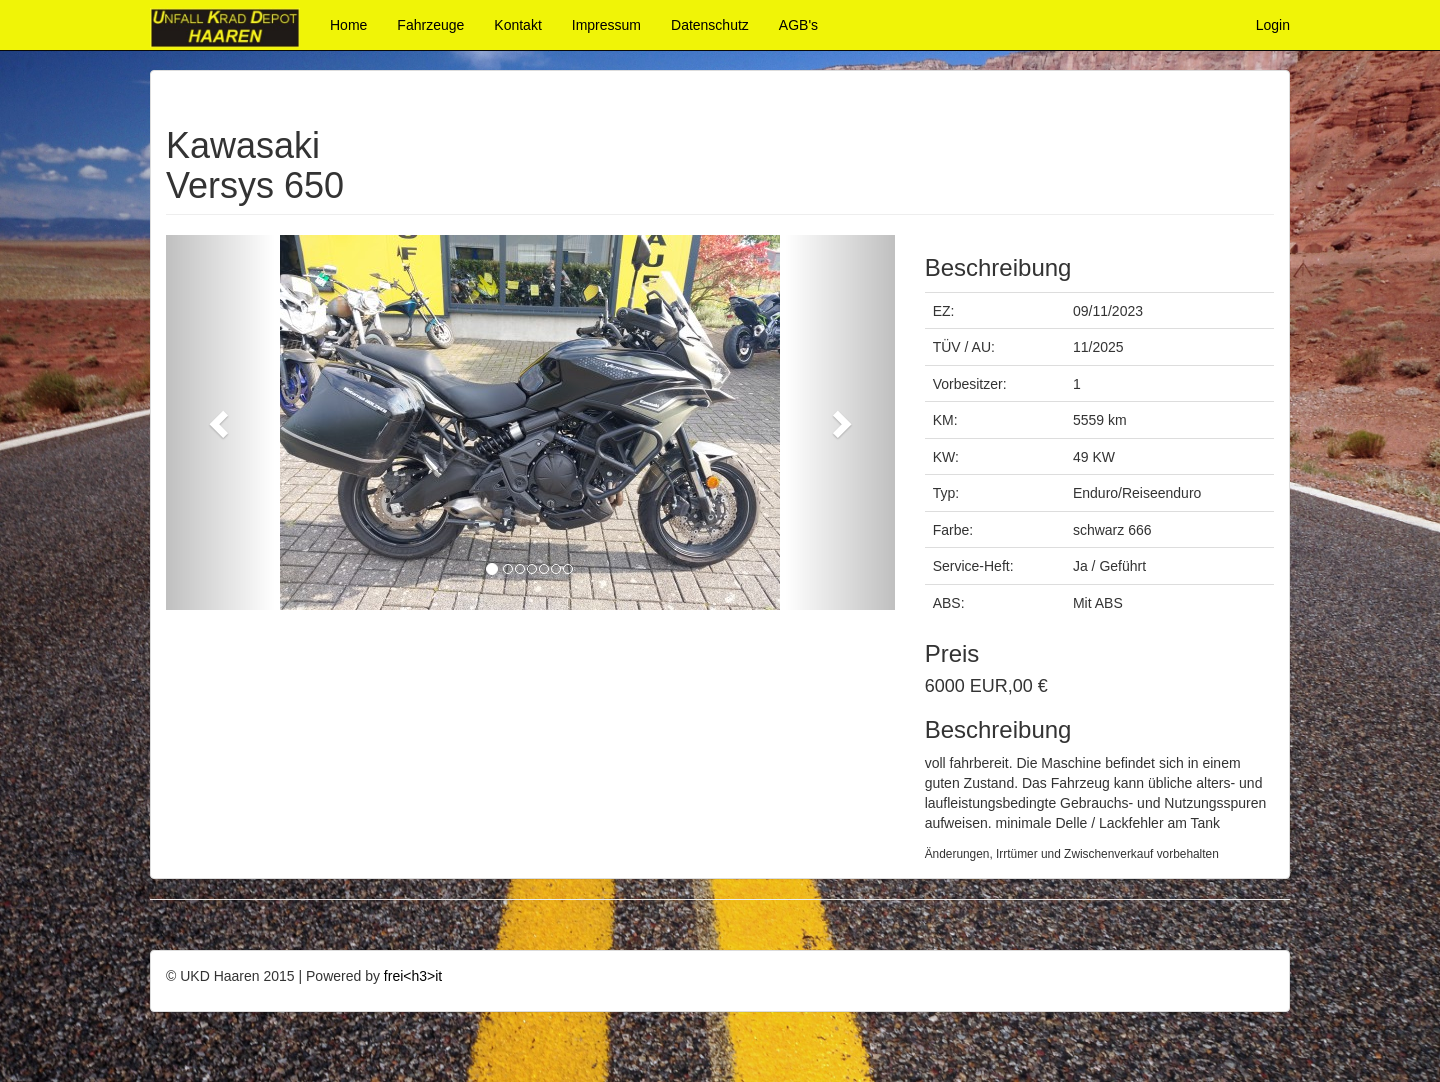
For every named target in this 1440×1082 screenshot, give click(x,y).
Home (348, 25)
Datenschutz (710, 25)
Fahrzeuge (430, 25)
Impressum (606, 25)
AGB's (798, 25)
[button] (220, 422)
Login (1273, 25)
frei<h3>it (413, 976)
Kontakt (517, 25)
